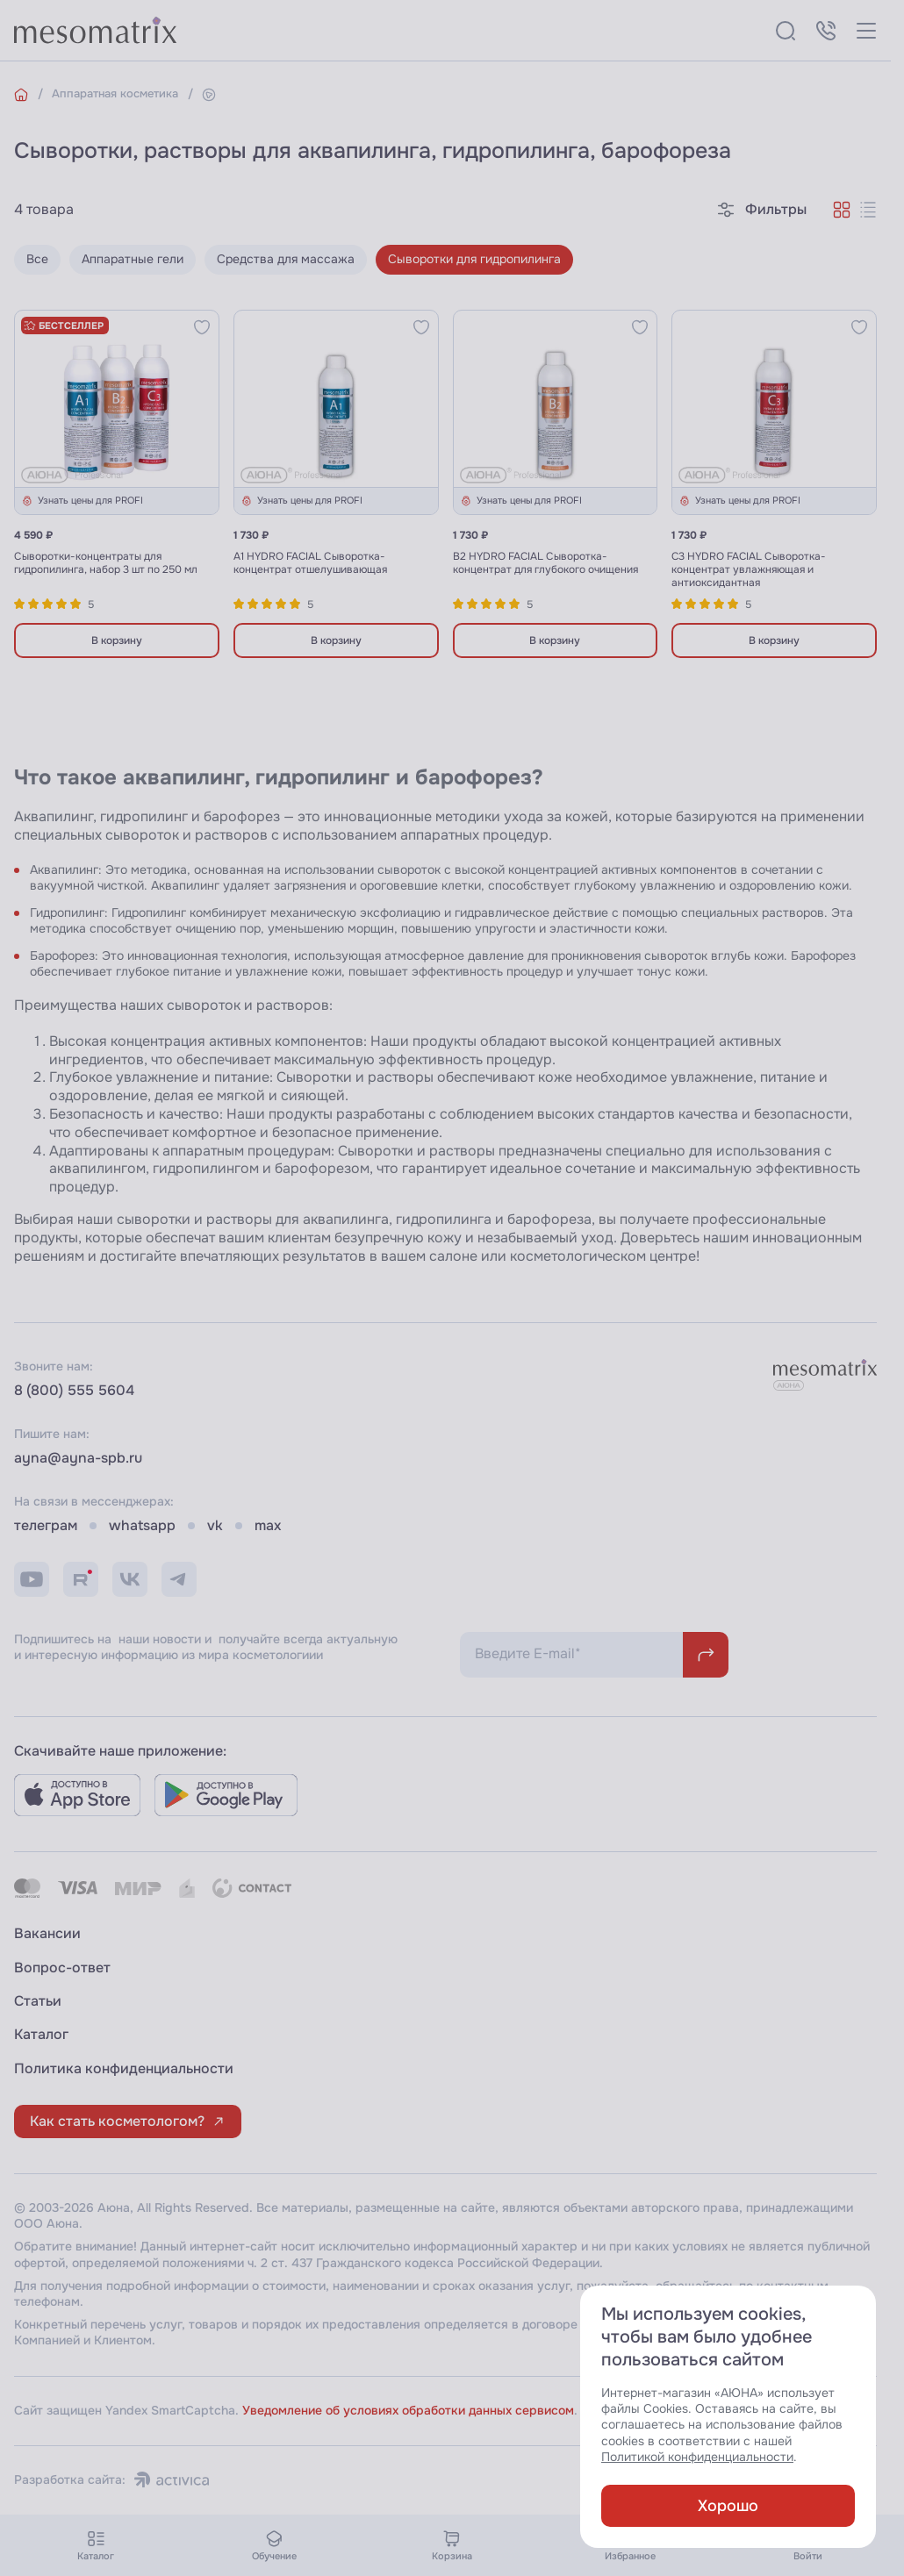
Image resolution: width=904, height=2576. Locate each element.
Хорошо (728, 2505)
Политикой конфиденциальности (697, 2457)
